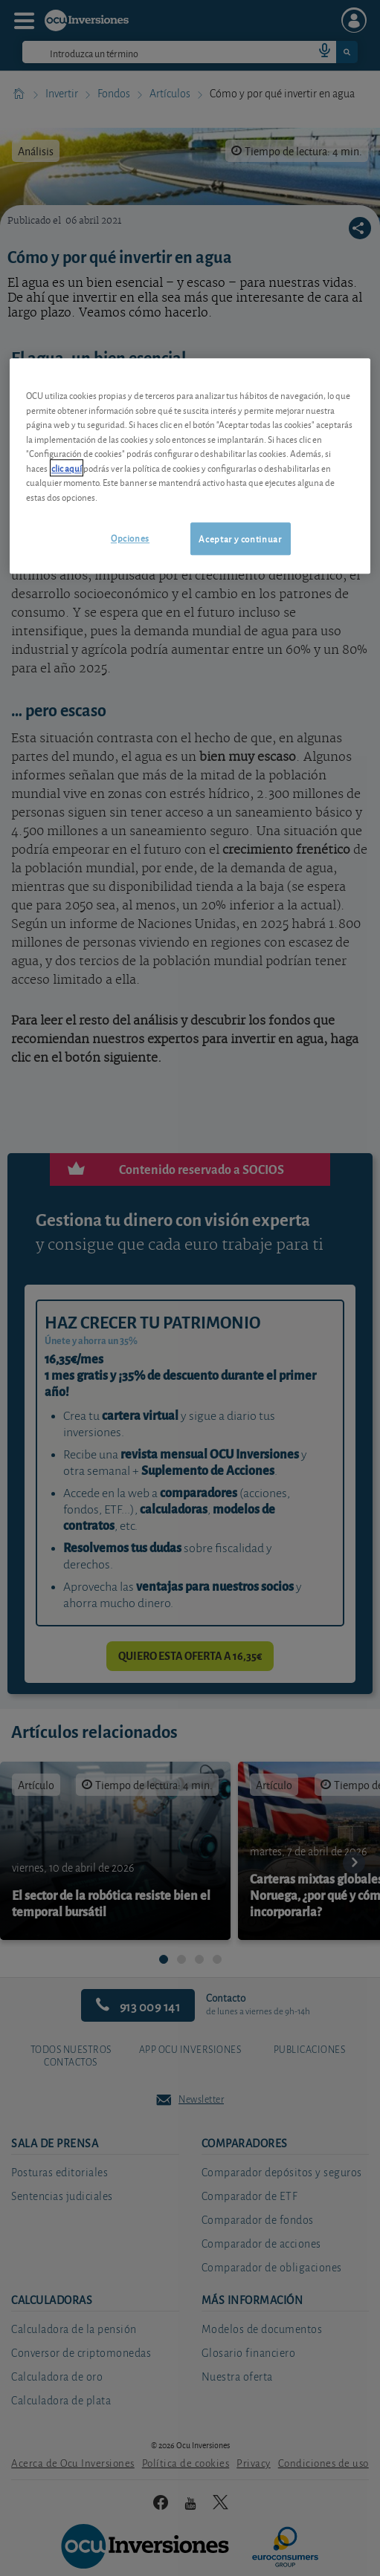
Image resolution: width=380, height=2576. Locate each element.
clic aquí (66, 468)
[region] (190, 466)
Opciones (130, 538)
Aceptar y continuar (240, 538)
